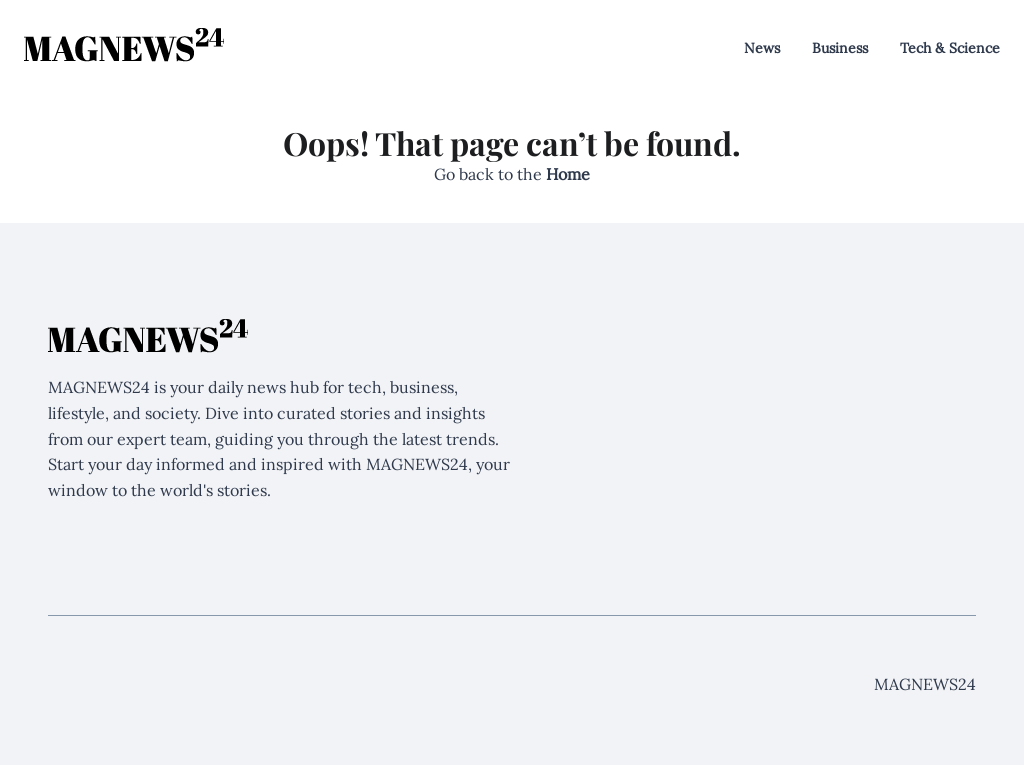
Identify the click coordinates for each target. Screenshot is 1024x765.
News (762, 48)
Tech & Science (950, 48)
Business (840, 48)
